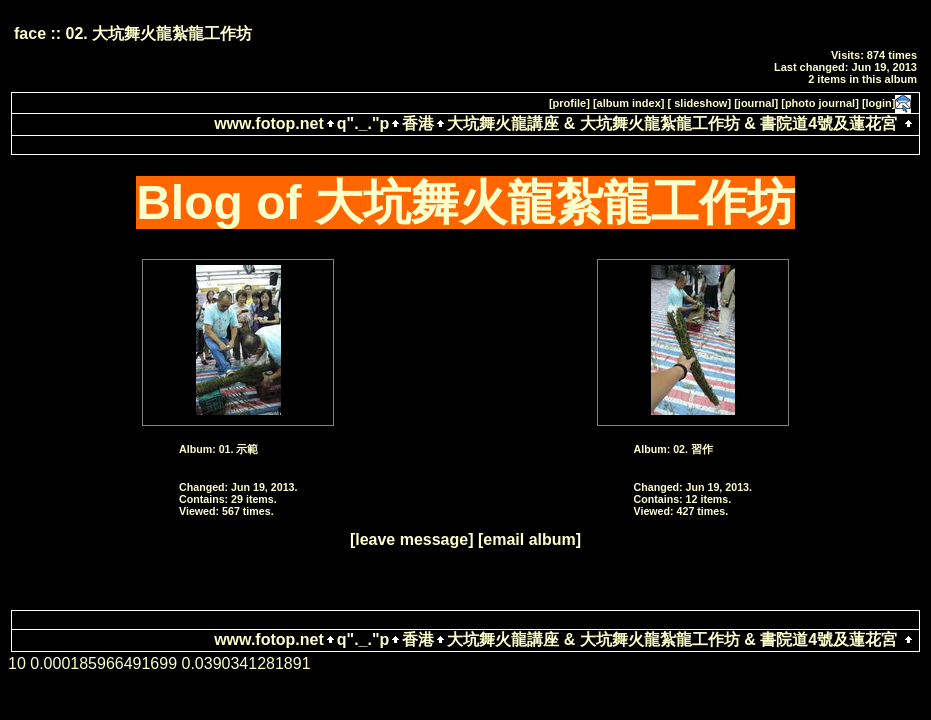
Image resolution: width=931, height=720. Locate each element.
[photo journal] (820, 103)
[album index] (629, 103)
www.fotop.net (269, 123)
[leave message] (412, 539)
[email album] (529, 539)
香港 (418, 123)
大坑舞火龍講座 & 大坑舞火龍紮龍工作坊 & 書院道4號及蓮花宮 (672, 123)
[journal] (756, 103)
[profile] (569, 103)
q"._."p (363, 123)
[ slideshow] (700, 103)
